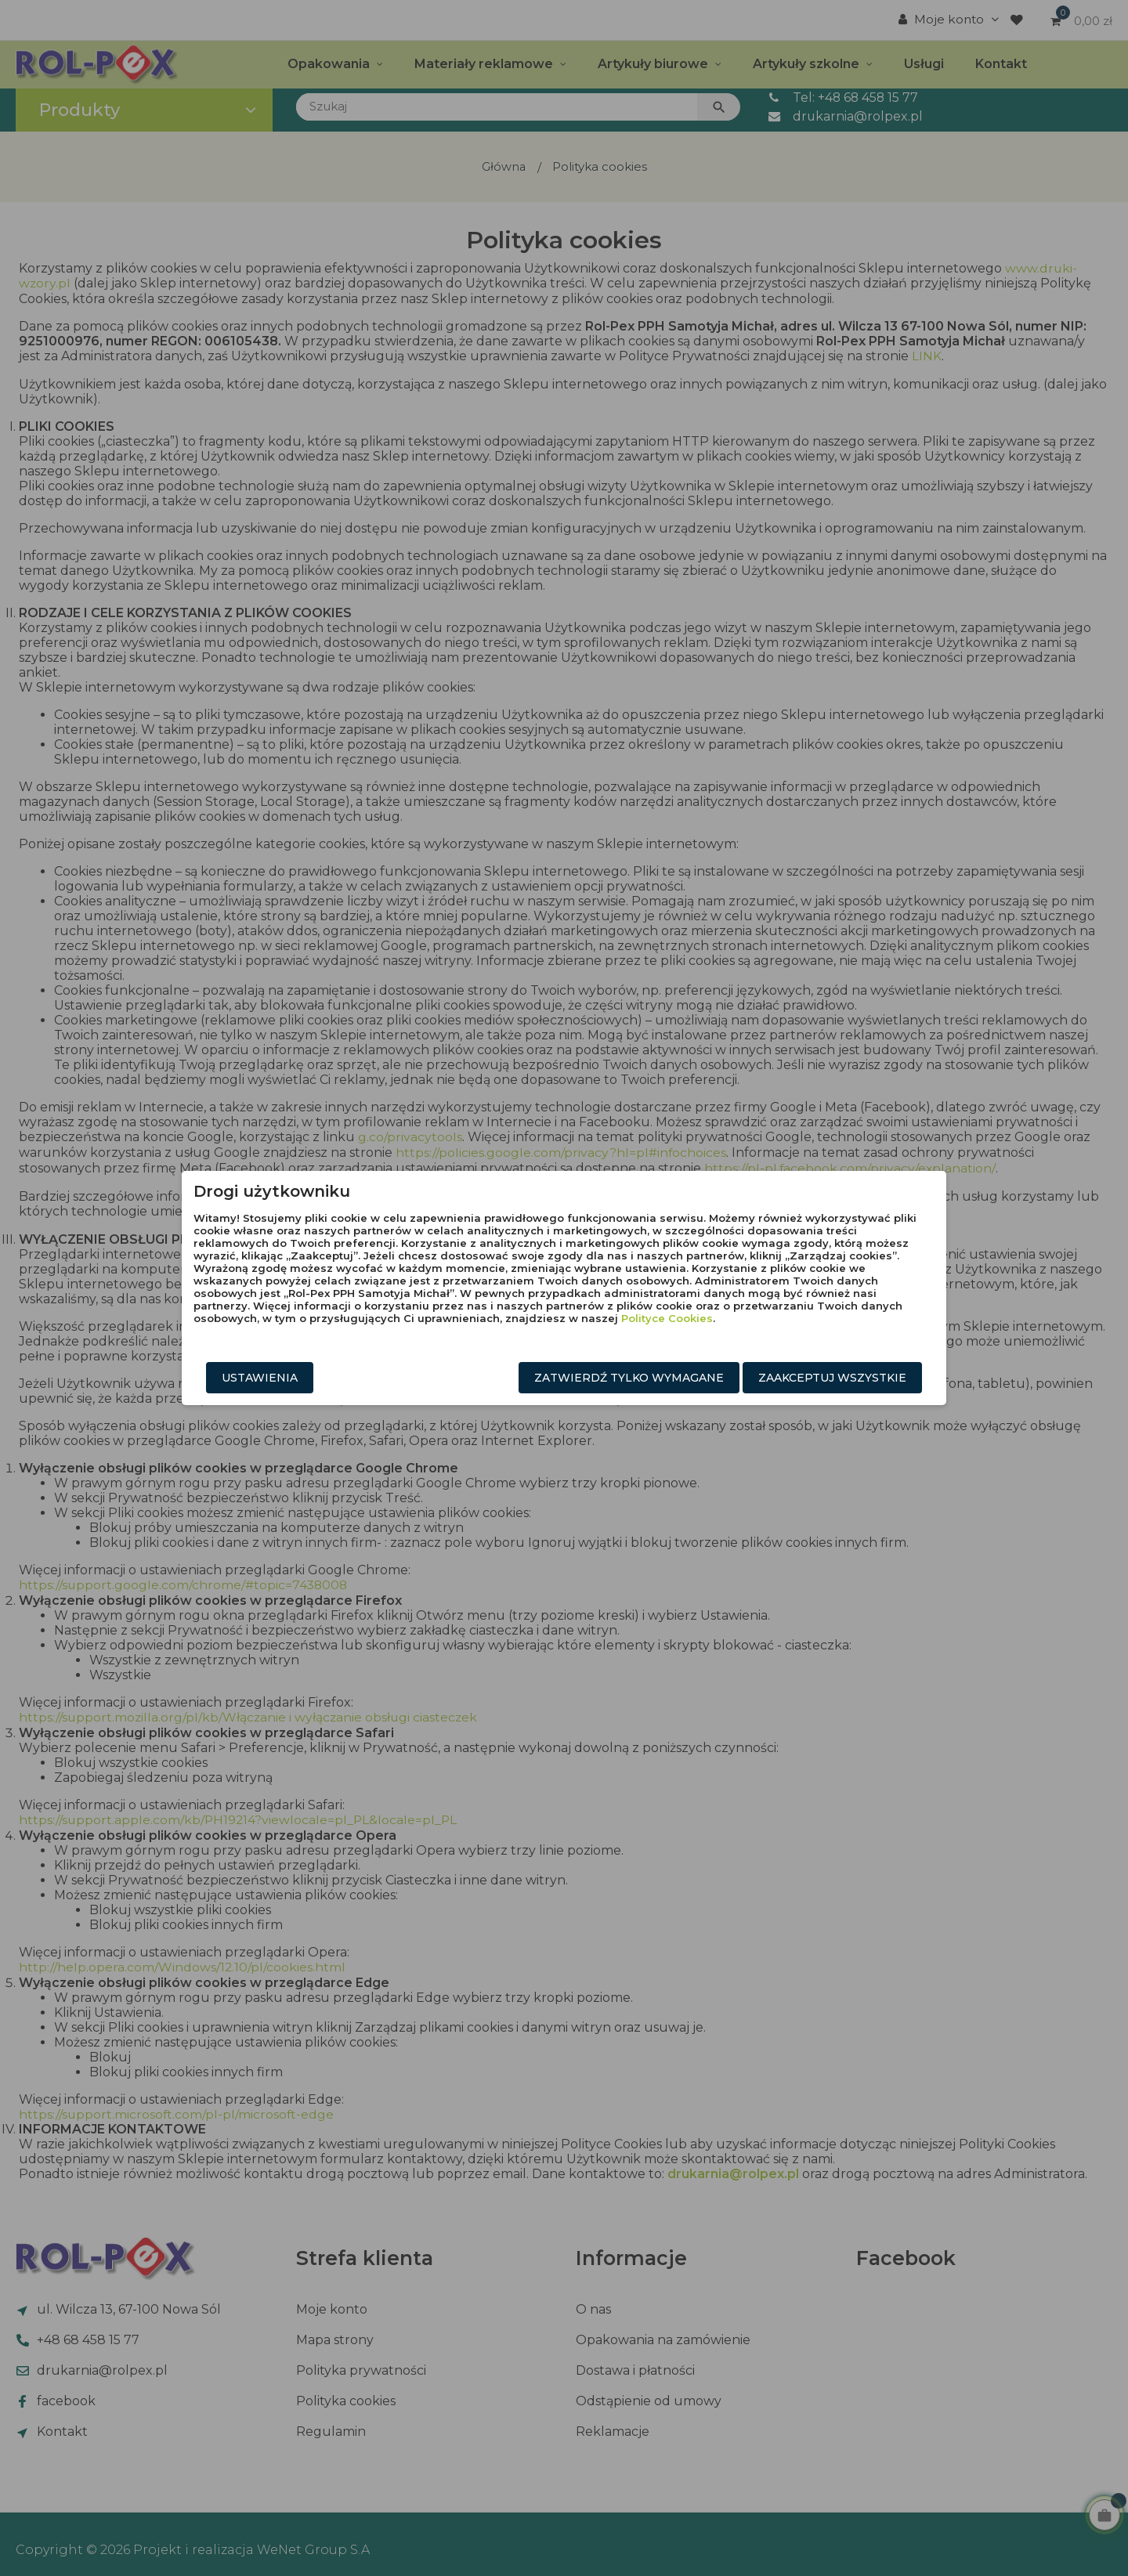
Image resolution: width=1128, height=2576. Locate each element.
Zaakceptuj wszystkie (832, 1378)
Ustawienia (260, 1378)
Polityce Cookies (667, 1318)
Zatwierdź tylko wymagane (629, 1378)
